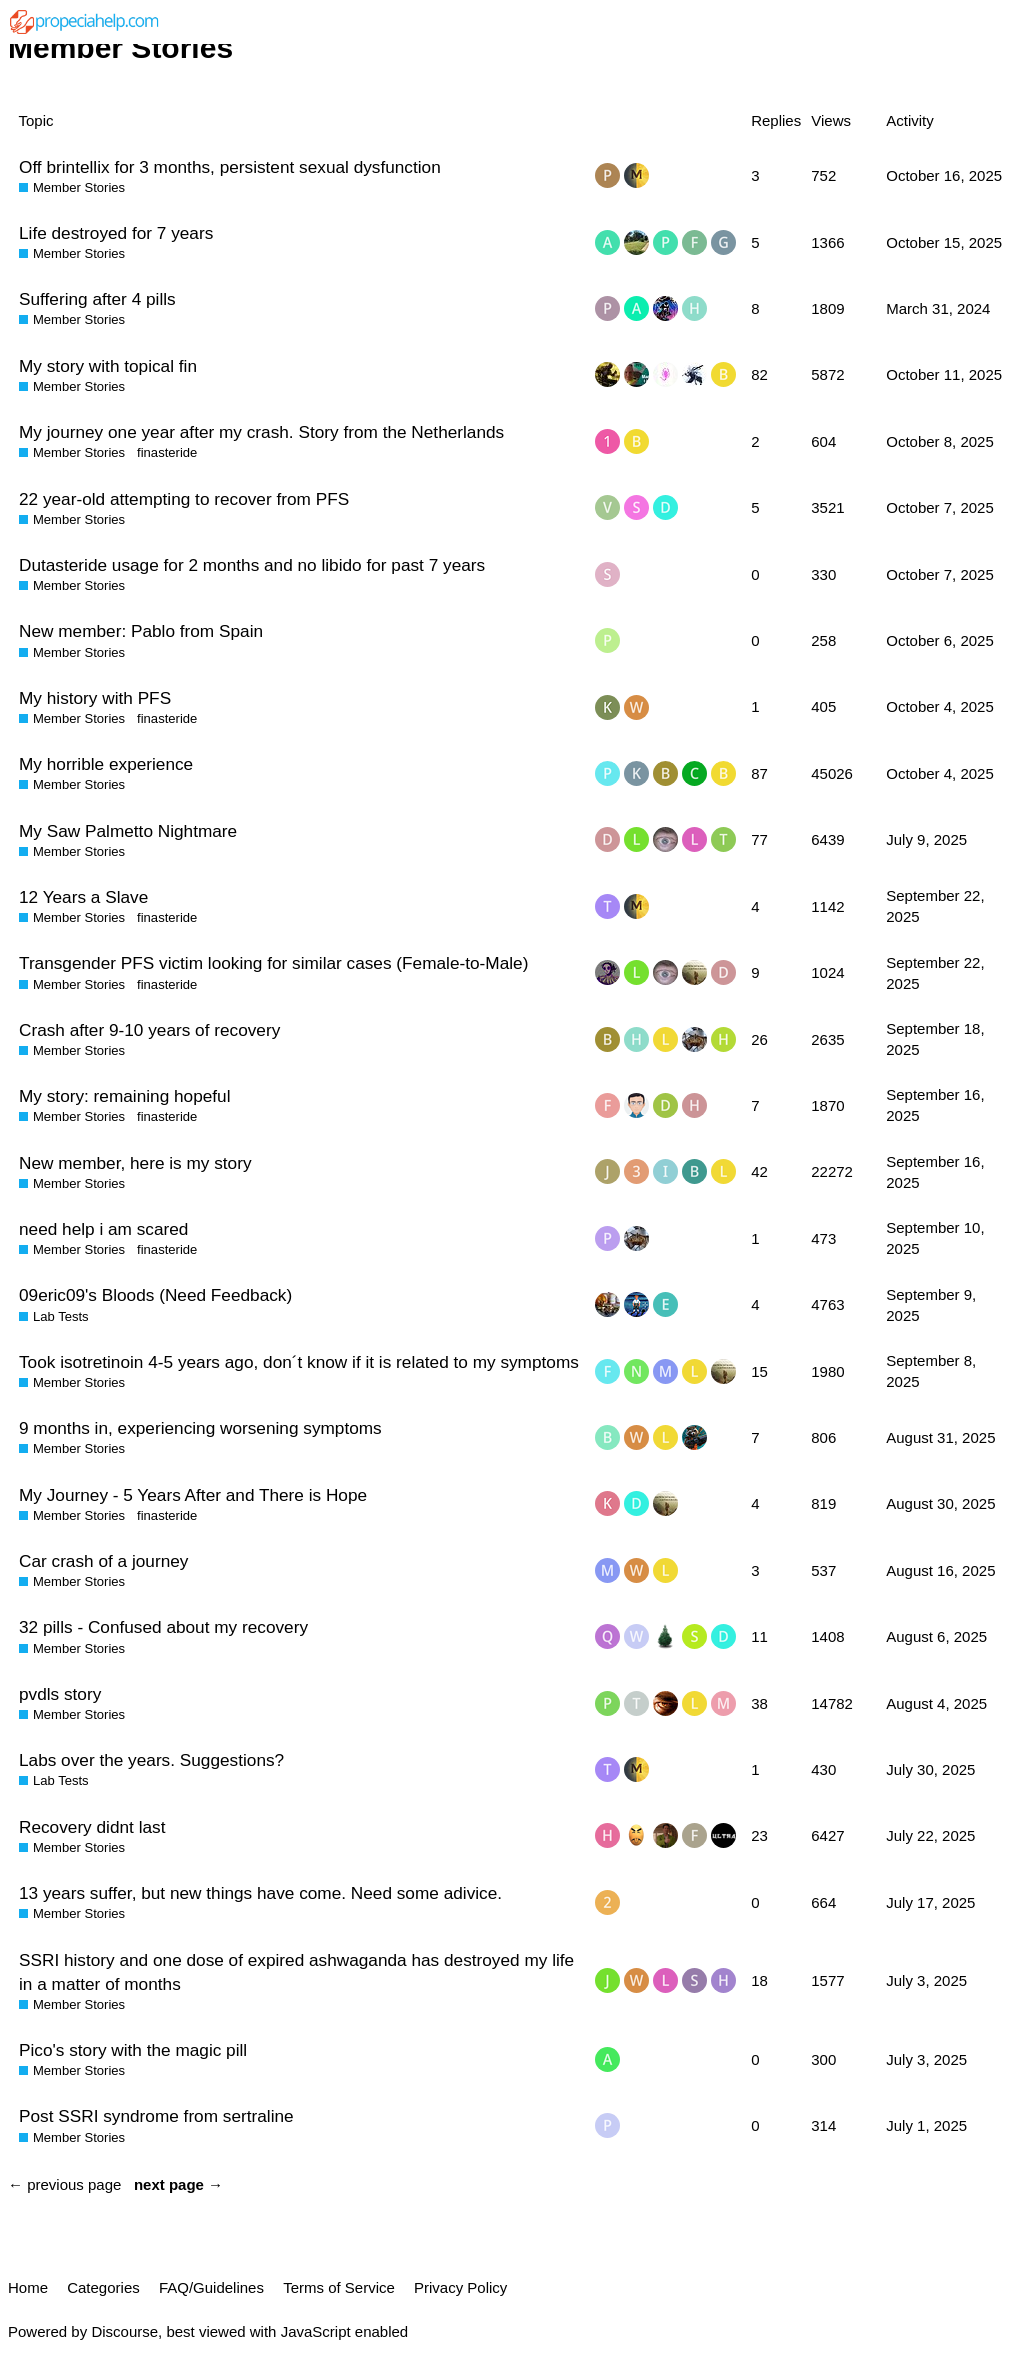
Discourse (124, 2331)
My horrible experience (106, 764)
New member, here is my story (135, 1163)
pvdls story (60, 1694)
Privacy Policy (460, 2287)
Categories (103, 2287)
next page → (178, 2184)
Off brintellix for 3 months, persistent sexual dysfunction (230, 167)
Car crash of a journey (103, 1561)
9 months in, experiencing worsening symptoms (200, 1428)
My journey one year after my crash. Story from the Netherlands (261, 432)
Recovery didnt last (92, 1827)
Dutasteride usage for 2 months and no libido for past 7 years (252, 565)
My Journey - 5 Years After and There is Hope (193, 1495)
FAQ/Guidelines (211, 2287)
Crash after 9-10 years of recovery (149, 1030)
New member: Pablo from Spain (141, 631)
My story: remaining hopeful (125, 1096)
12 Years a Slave (83, 897)
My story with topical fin (108, 366)
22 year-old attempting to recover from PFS (184, 499)
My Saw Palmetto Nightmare (128, 831)
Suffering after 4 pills (97, 299)
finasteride (167, 452)
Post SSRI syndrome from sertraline (156, 2116)
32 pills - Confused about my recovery (163, 1627)
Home (28, 2287)
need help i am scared (103, 1229)
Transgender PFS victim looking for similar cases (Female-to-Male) (273, 963)
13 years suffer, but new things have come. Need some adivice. (260, 1893)
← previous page (64, 2184)
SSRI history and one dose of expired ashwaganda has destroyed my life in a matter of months (296, 1972)
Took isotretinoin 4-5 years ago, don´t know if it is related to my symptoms (299, 1362)
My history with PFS (95, 698)
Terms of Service (339, 2287)
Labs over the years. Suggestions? (151, 1760)
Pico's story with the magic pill (133, 2050)
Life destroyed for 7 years (116, 233)
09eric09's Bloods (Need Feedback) (155, 1295)
